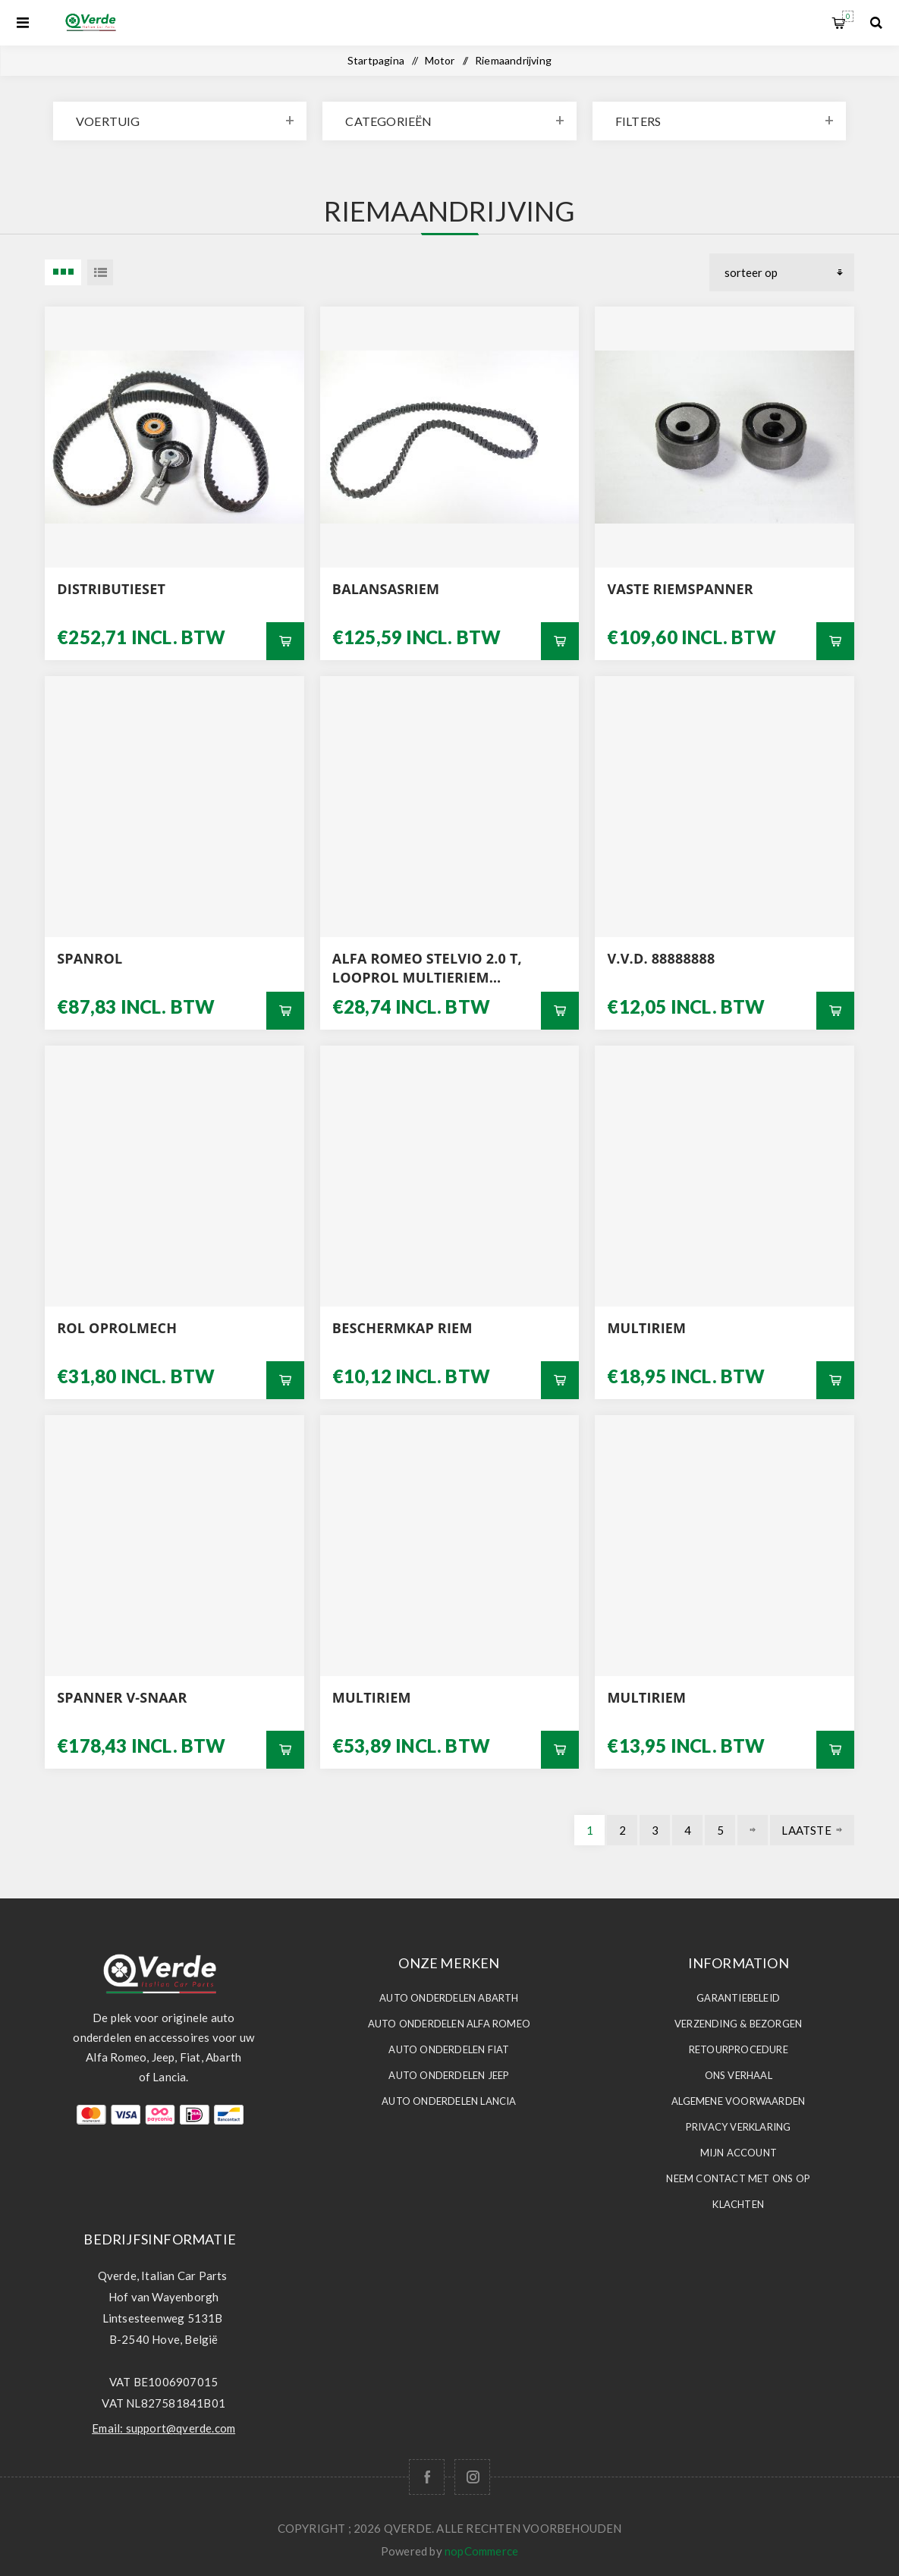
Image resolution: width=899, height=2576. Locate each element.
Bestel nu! (285, 641)
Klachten (738, 2204)
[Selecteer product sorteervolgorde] (781, 272)
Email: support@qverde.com (163, 2428)
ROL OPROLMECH (117, 1328)
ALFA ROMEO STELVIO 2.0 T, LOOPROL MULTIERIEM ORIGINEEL (427, 968)
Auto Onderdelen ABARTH (448, 1998)
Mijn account (738, 2153)
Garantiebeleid (738, 1998)
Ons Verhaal (738, 2075)
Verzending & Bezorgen (738, 2024)
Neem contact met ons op (738, 2178)
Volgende (752, 1830)
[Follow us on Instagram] (472, 2477)
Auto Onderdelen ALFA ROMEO (449, 2024)
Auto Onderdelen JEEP (448, 2075)
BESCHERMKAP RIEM (402, 1328)
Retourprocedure (738, 2049)
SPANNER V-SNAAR (122, 1697)
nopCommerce (481, 2551)
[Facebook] (427, 2477)
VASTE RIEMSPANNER (680, 589)
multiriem (371, 1697)
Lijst (100, 272)
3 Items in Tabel (63, 272)
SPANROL (89, 958)
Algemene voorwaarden (738, 2101)
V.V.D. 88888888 (661, 958)
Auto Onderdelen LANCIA (449, 2101)
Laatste (806, 1830)
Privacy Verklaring (738, 2127)
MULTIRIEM (646, 1328)
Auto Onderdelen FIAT (448, 2049)
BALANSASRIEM (385, 589)
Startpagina (375, 60)
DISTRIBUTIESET (111, 589)
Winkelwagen (847, 16)
